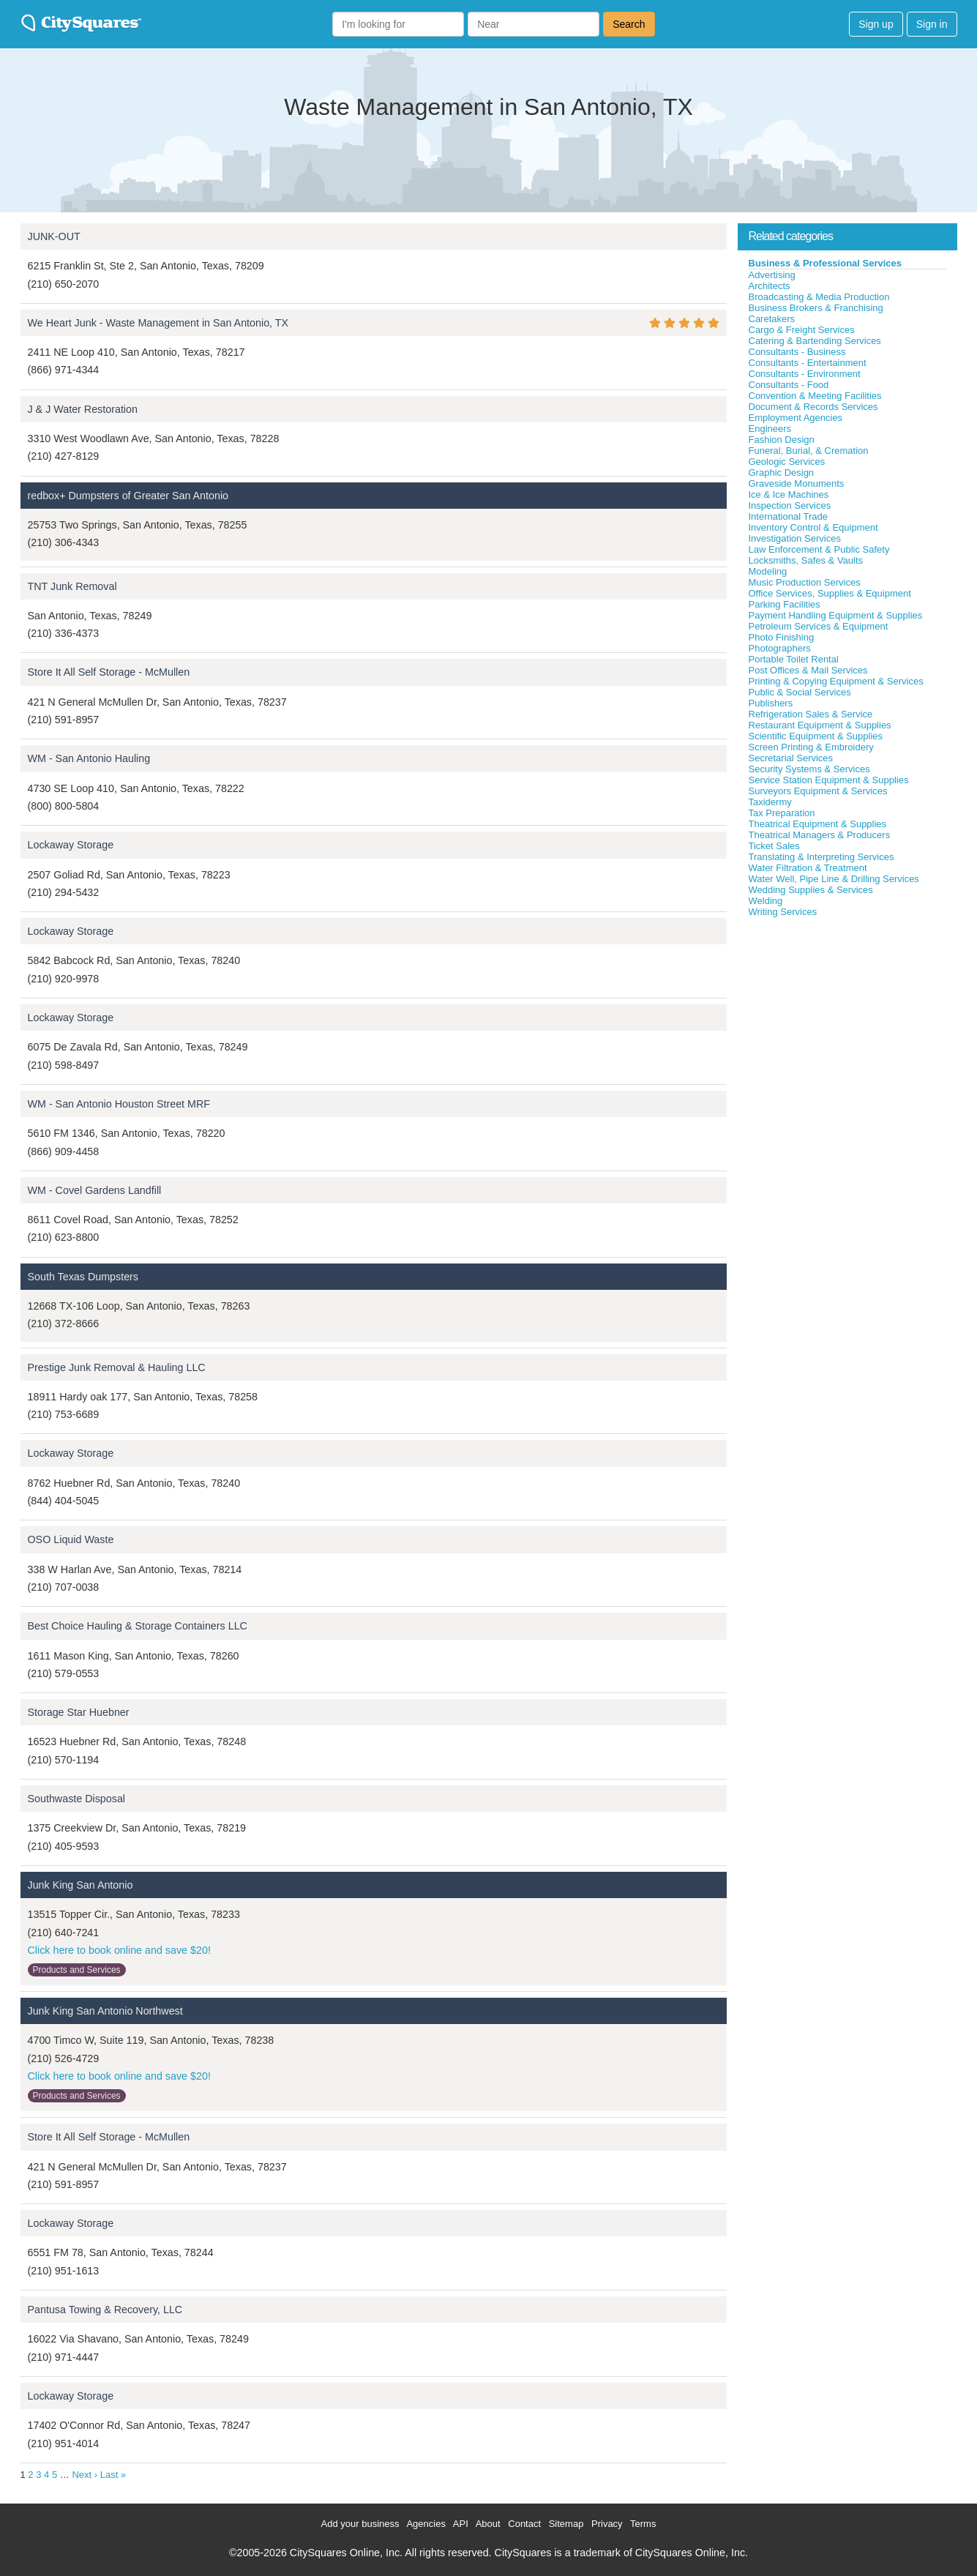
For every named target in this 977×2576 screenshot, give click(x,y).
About (488, 2523)
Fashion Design (782, 439)
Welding (766, 900)
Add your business (360, 2523)
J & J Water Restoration (83, 409)
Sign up (875, 24)
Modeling (768, 571)
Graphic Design (782, 472)
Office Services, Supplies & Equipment (830, 593)
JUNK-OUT (54, 236)
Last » (113, 2474)
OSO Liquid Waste (71, 1539)
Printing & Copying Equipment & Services (836, 681)
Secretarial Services (791, 758)
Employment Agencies (796, 417)
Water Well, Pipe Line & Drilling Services (834, 878)
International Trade (788, 516)
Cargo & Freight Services (802, 329)
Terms (643, 2523)
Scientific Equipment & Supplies (816, 736)
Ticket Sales (774, 845)
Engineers (770, 428)
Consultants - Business (797, 351)
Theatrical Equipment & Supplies (818, 823)
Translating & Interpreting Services (821, 856)
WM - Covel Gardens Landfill (95, 1190)
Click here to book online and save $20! (119, 1950)
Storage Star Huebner (79, 1712)
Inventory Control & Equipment (813, 527)
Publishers (771, 703)
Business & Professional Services (825, 263)
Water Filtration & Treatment (808, 867)
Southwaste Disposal (77, 1798)
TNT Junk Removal (72, 586)
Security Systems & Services (809, 769)
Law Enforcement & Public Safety (819, 549)
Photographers (780, 648)
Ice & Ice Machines (789, 494)
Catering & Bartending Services (815, 340)
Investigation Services (795, 538)
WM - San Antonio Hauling (89, 758)
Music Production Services (805, 582)
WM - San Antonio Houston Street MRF (119, 1104)
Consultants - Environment (805, 373)
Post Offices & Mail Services (808, 670)
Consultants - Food (789, 384)
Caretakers (772, 318)
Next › (84, 2474)
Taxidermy (770, 801)
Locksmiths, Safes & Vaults (806, 560)
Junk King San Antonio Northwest (105, 2011)
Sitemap (566, 2523)
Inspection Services (790, 505)
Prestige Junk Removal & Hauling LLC (117, 1367)
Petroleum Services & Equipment (818, 626)
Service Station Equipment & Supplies (829, 779)
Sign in (932, 24)
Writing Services (783, 911)
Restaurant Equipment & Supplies (820, 725)
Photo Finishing (782, 637)
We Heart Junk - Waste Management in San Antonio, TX (158, 323)
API (460, 2523)
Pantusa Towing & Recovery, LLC (105, 2309)
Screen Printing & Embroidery (811, 747)
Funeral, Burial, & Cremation (809, 450)
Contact (524, 2523)
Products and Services (77, 1970)
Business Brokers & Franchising (816, 307)
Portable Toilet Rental (794, 659)
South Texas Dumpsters (83, 1277)
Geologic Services (787, 461)
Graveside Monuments (797, 483)
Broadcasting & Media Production (819, 296)
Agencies (425, 2523)
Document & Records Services (813, 406)
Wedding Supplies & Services (811, 889)
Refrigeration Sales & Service (811, 714)
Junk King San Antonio (80, 1885)
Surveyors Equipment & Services (818, 790)
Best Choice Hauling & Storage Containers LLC (137, 1626)
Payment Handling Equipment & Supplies (836, 615)
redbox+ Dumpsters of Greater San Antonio (128, 495)
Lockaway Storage (71, 845)
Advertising (772, 274)
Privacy (607, 2523)
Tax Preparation (782, 812)
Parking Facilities (784, 604)
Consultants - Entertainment (807, 362)
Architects (769, 285)
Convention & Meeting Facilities (815, 395)
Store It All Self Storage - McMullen (109, 672)
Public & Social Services (800, 692)
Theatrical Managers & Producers (820, 834)
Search (629, 24)
